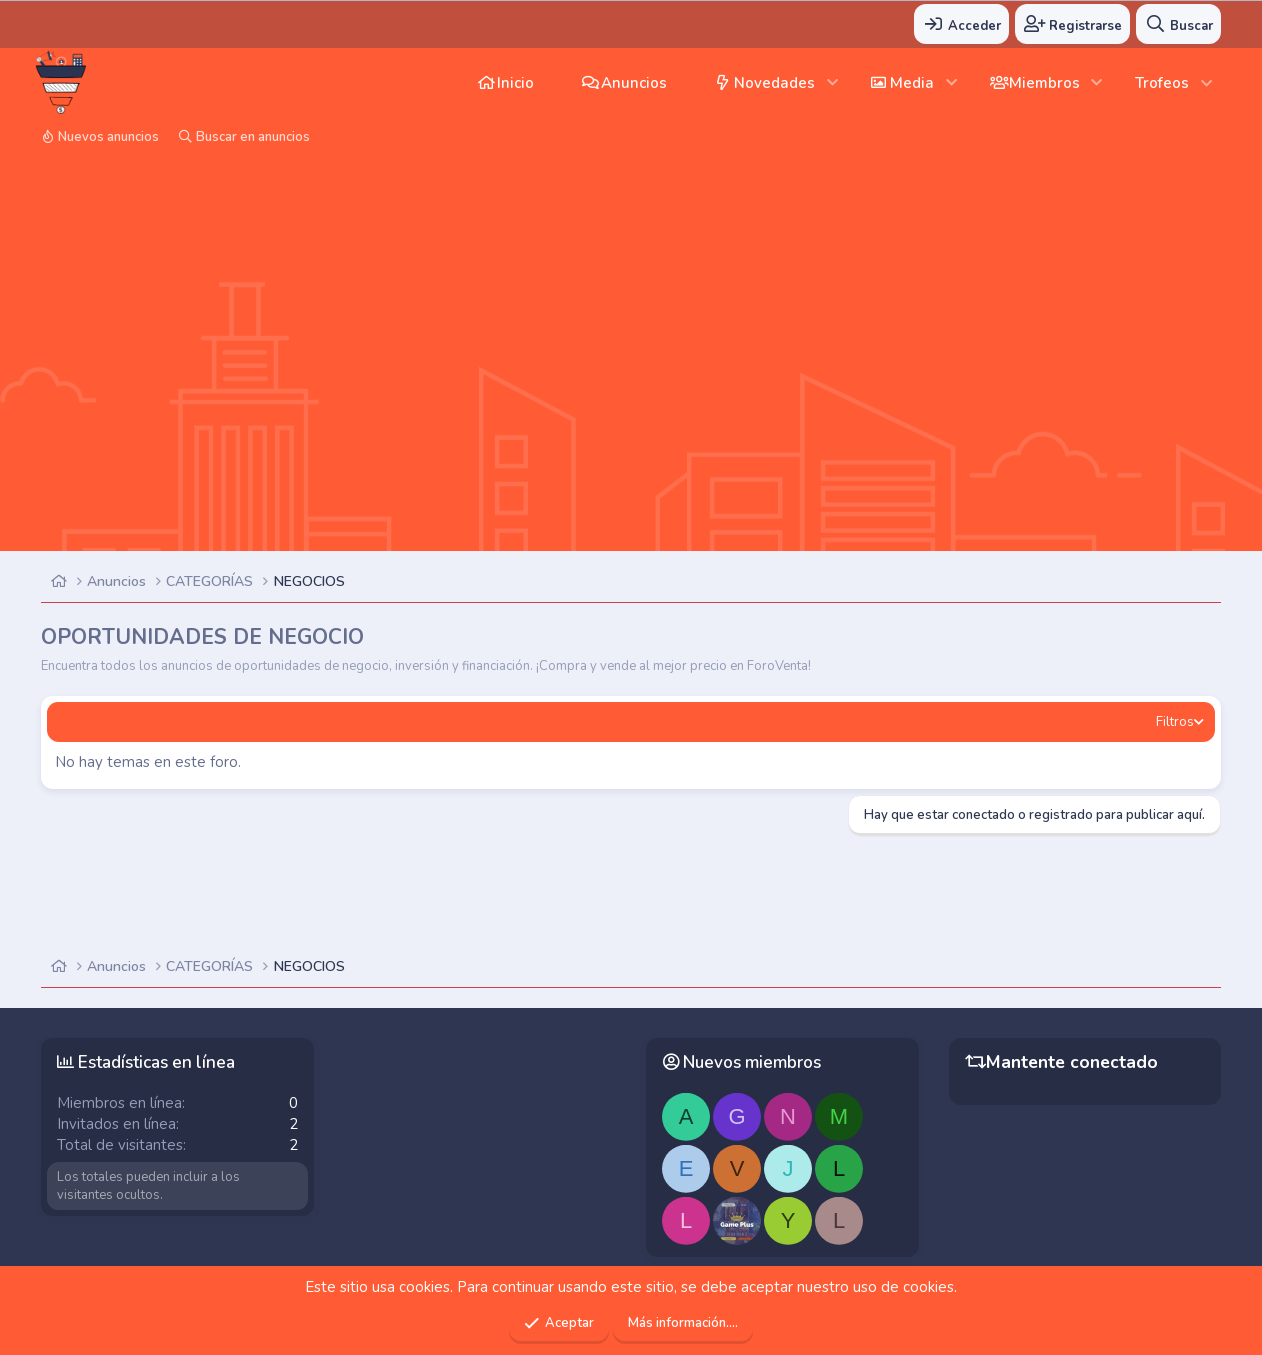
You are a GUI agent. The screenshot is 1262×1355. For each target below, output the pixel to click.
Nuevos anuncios (108, 137)
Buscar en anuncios (253, 137)
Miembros (1044, 83)
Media (912, 83)
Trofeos (1162, 83)
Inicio (515, 83)
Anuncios (634, 83)
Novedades (774, 83)
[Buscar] (1178, 24)
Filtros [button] (1175, 722)
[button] (832, 82)
